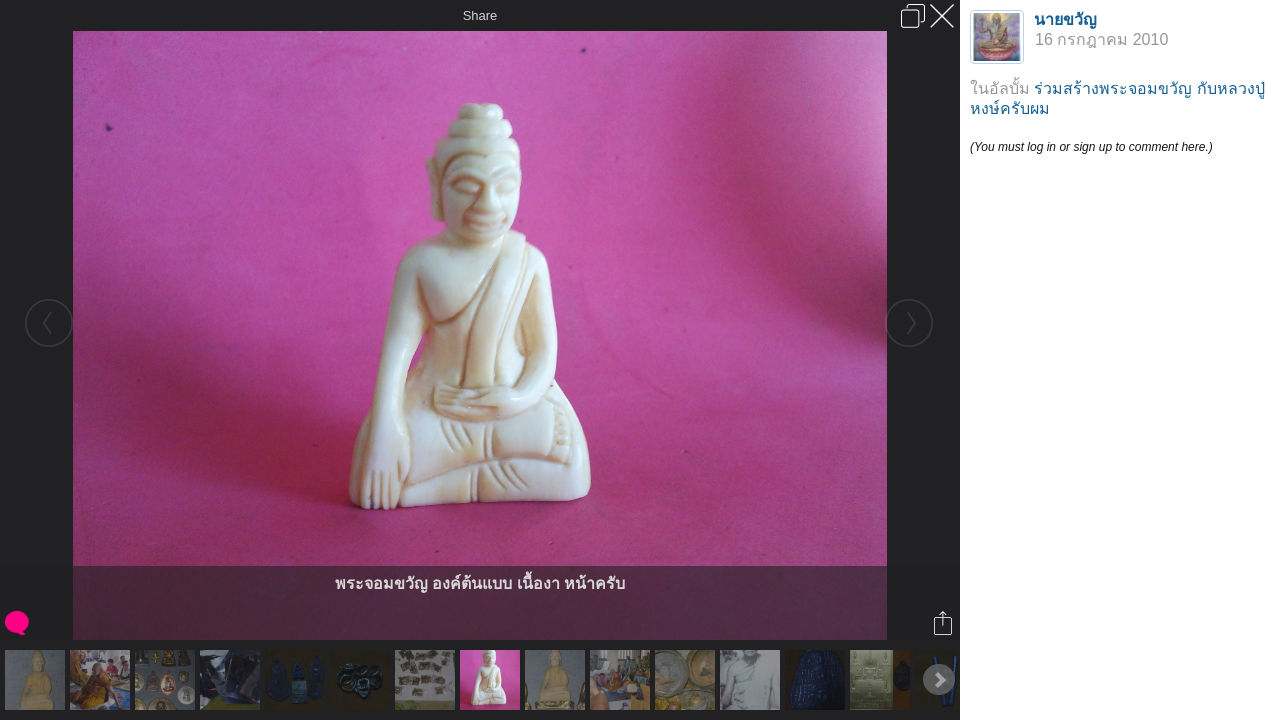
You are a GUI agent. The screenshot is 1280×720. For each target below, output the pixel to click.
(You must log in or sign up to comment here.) (1091, 147)
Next (939, 680)
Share (480, 15)
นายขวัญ (1065, 19)
